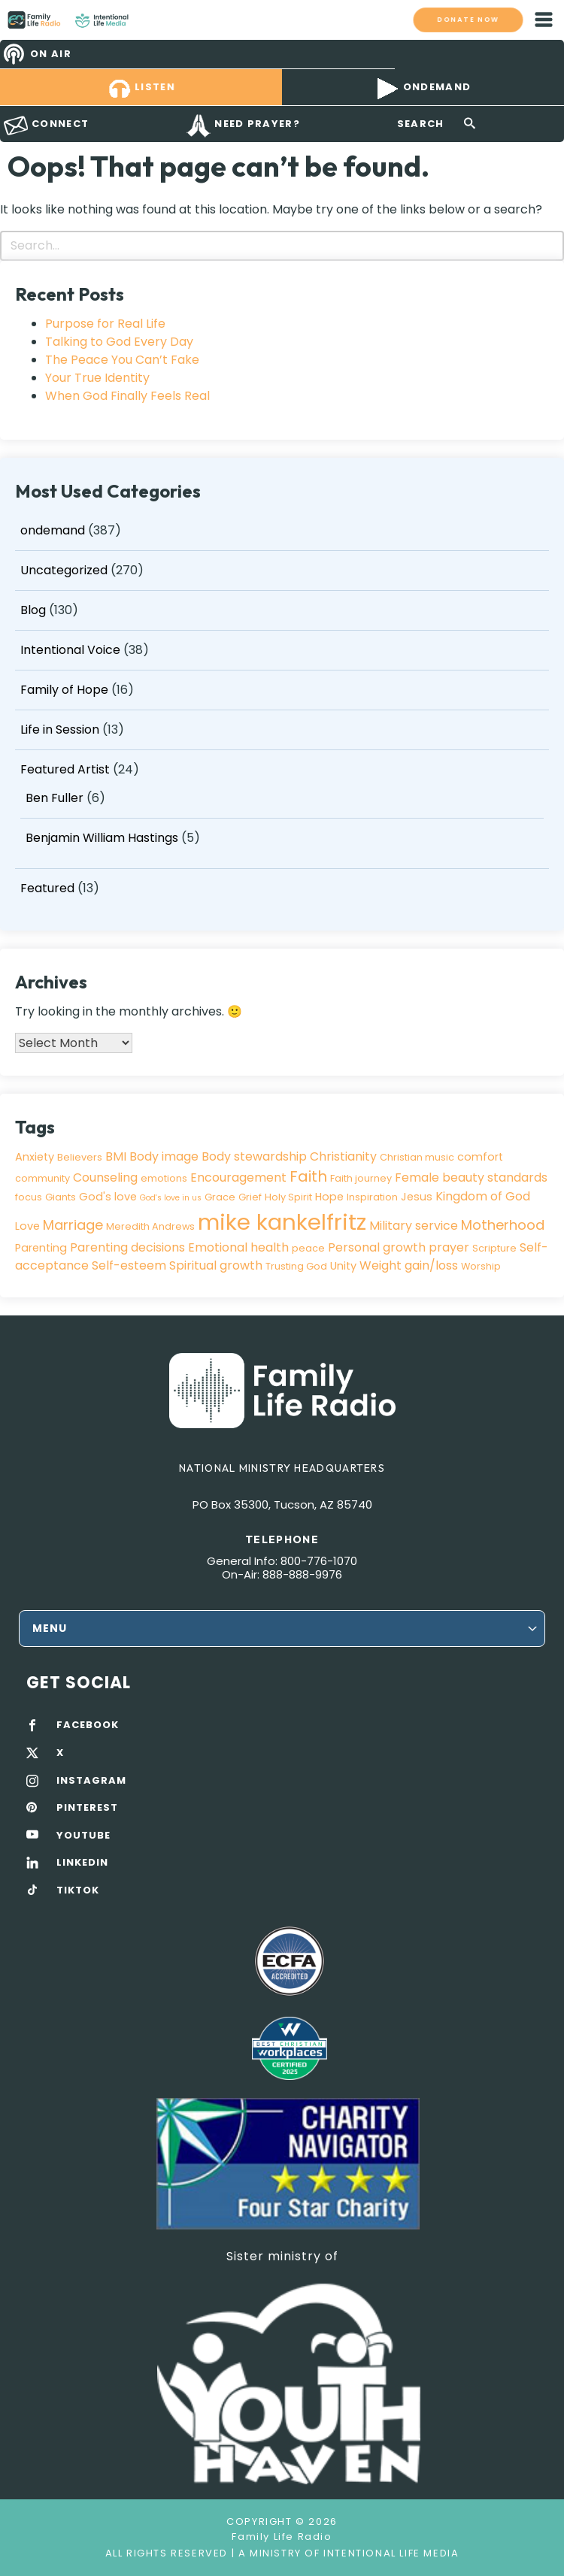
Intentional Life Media (389, 2553)
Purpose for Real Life (105, 323)
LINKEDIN (82, 1863)
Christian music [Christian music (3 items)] (417, 1157)
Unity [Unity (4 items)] (343, 1265)
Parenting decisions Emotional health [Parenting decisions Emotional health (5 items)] (179, 1247)
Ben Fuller (54, 798)
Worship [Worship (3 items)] (481, 1266)
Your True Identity (97, 377)
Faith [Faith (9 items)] (308, 1176)
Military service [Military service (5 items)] (413, 1225)
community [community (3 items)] (42, 1178)
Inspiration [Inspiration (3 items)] (372, 1197)
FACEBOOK (87, 1725)
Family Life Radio (143, 20)
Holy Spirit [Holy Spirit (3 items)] (288, 1197)
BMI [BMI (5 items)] (115, 1156)
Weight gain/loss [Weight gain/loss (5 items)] (408, 1265)
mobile (544, 20)
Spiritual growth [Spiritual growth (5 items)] (215, 1265)
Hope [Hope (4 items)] (329, 1196)
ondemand (52, 530)
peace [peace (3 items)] (308, 1248)
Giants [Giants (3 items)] (60, 1197)
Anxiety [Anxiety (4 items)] (34, 1156)
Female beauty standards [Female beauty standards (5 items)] (471, 1177)
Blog (33, 610)
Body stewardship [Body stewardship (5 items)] (254, 1156)
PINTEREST (87, 1808)
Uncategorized (64, 570)
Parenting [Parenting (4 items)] (41, 1247)
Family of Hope (64, 689)
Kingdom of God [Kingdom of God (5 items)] (482, 1196)
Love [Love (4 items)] (27, 1226)
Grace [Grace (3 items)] (220, 1197)
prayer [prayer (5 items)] (449, 1247)
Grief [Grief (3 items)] (250, 1197)
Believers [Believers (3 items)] (79, 1157)
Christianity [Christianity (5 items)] (343, 1156)
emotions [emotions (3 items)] (164, 1178)
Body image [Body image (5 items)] (164, 1156)
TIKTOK (77, 1890)
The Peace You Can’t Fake (122, 359)
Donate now (468, 19)
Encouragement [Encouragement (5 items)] (238, 1177)
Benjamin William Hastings (102, 837)
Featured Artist (65, 769)
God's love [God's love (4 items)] (108, 1196)
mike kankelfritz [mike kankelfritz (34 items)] (282, 1221)
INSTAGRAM (91, 1781)
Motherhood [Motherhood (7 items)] (502, 1224)
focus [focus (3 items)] (28, 1197)
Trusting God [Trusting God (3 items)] (296, 1266)
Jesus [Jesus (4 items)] (416, 1196)
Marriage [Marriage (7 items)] (73, 1224)
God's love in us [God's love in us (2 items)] (171, 1197)
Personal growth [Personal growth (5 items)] (377, 1247)
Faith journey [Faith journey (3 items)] (361, 1178)
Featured (47, 888)
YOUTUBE (83, 1836)
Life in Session (59, 729)
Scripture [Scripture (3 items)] (494, 1248)
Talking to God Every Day (119, 341)
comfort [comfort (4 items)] (480, 1156)
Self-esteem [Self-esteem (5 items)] (129, 1265)
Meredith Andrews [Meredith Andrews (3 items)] (150, 1226)
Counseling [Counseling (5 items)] (105, 1177)
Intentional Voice (70, 649)
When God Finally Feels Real (127, 395)
